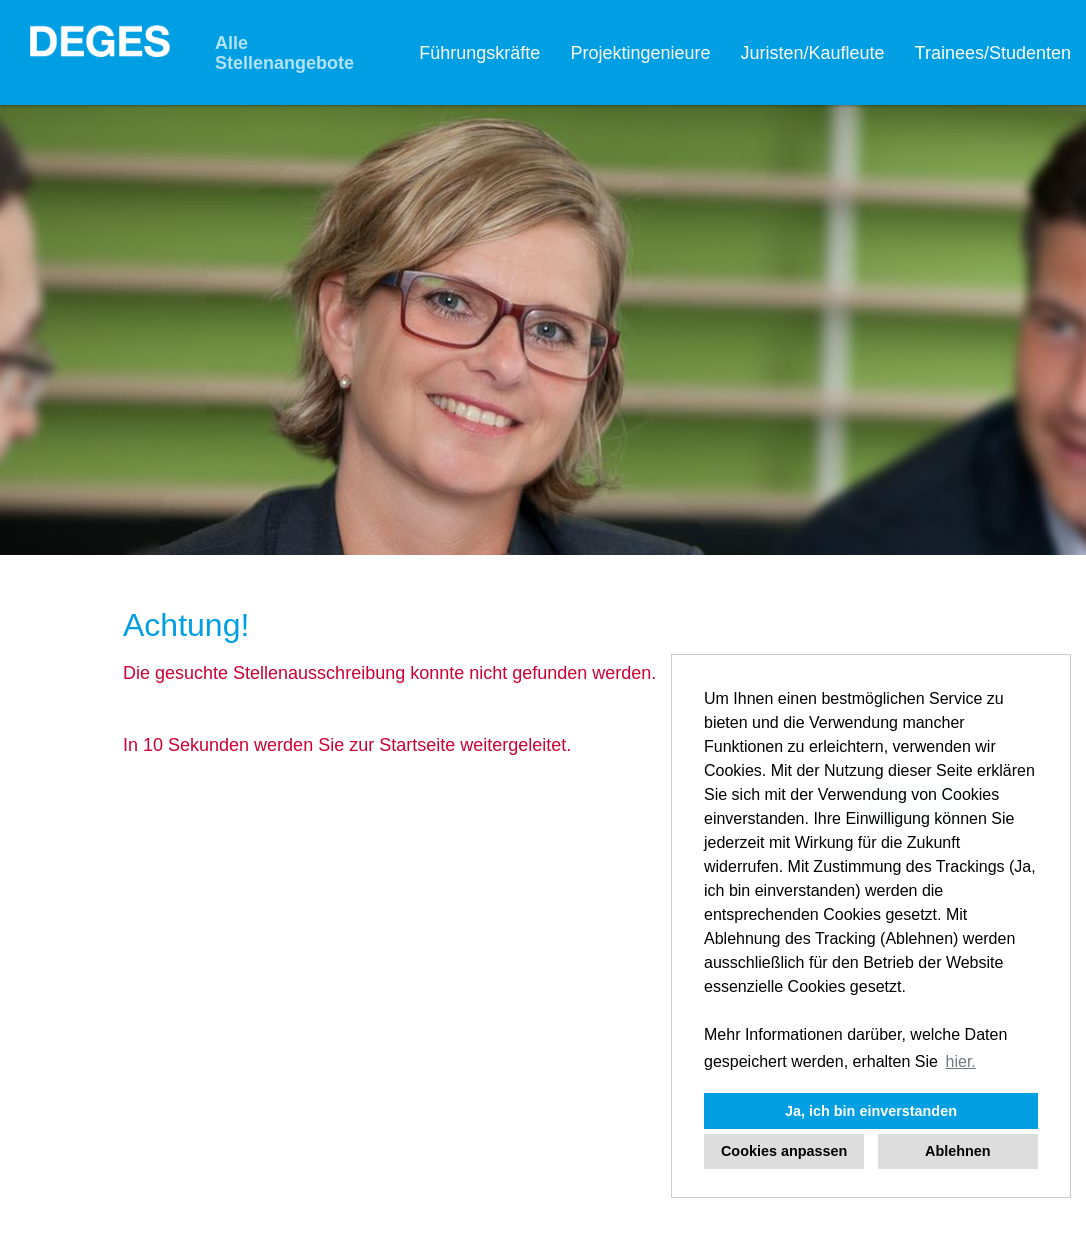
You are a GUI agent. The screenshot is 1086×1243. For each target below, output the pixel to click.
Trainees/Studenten (993, 53)
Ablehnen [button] (958, 1151)
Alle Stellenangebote (284, 53)
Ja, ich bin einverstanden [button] (871, 1111)
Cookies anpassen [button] (784, 1151)
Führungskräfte (479, 53)
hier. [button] (961, 1061)
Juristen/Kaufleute (812, 53)
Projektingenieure (640, 53)
